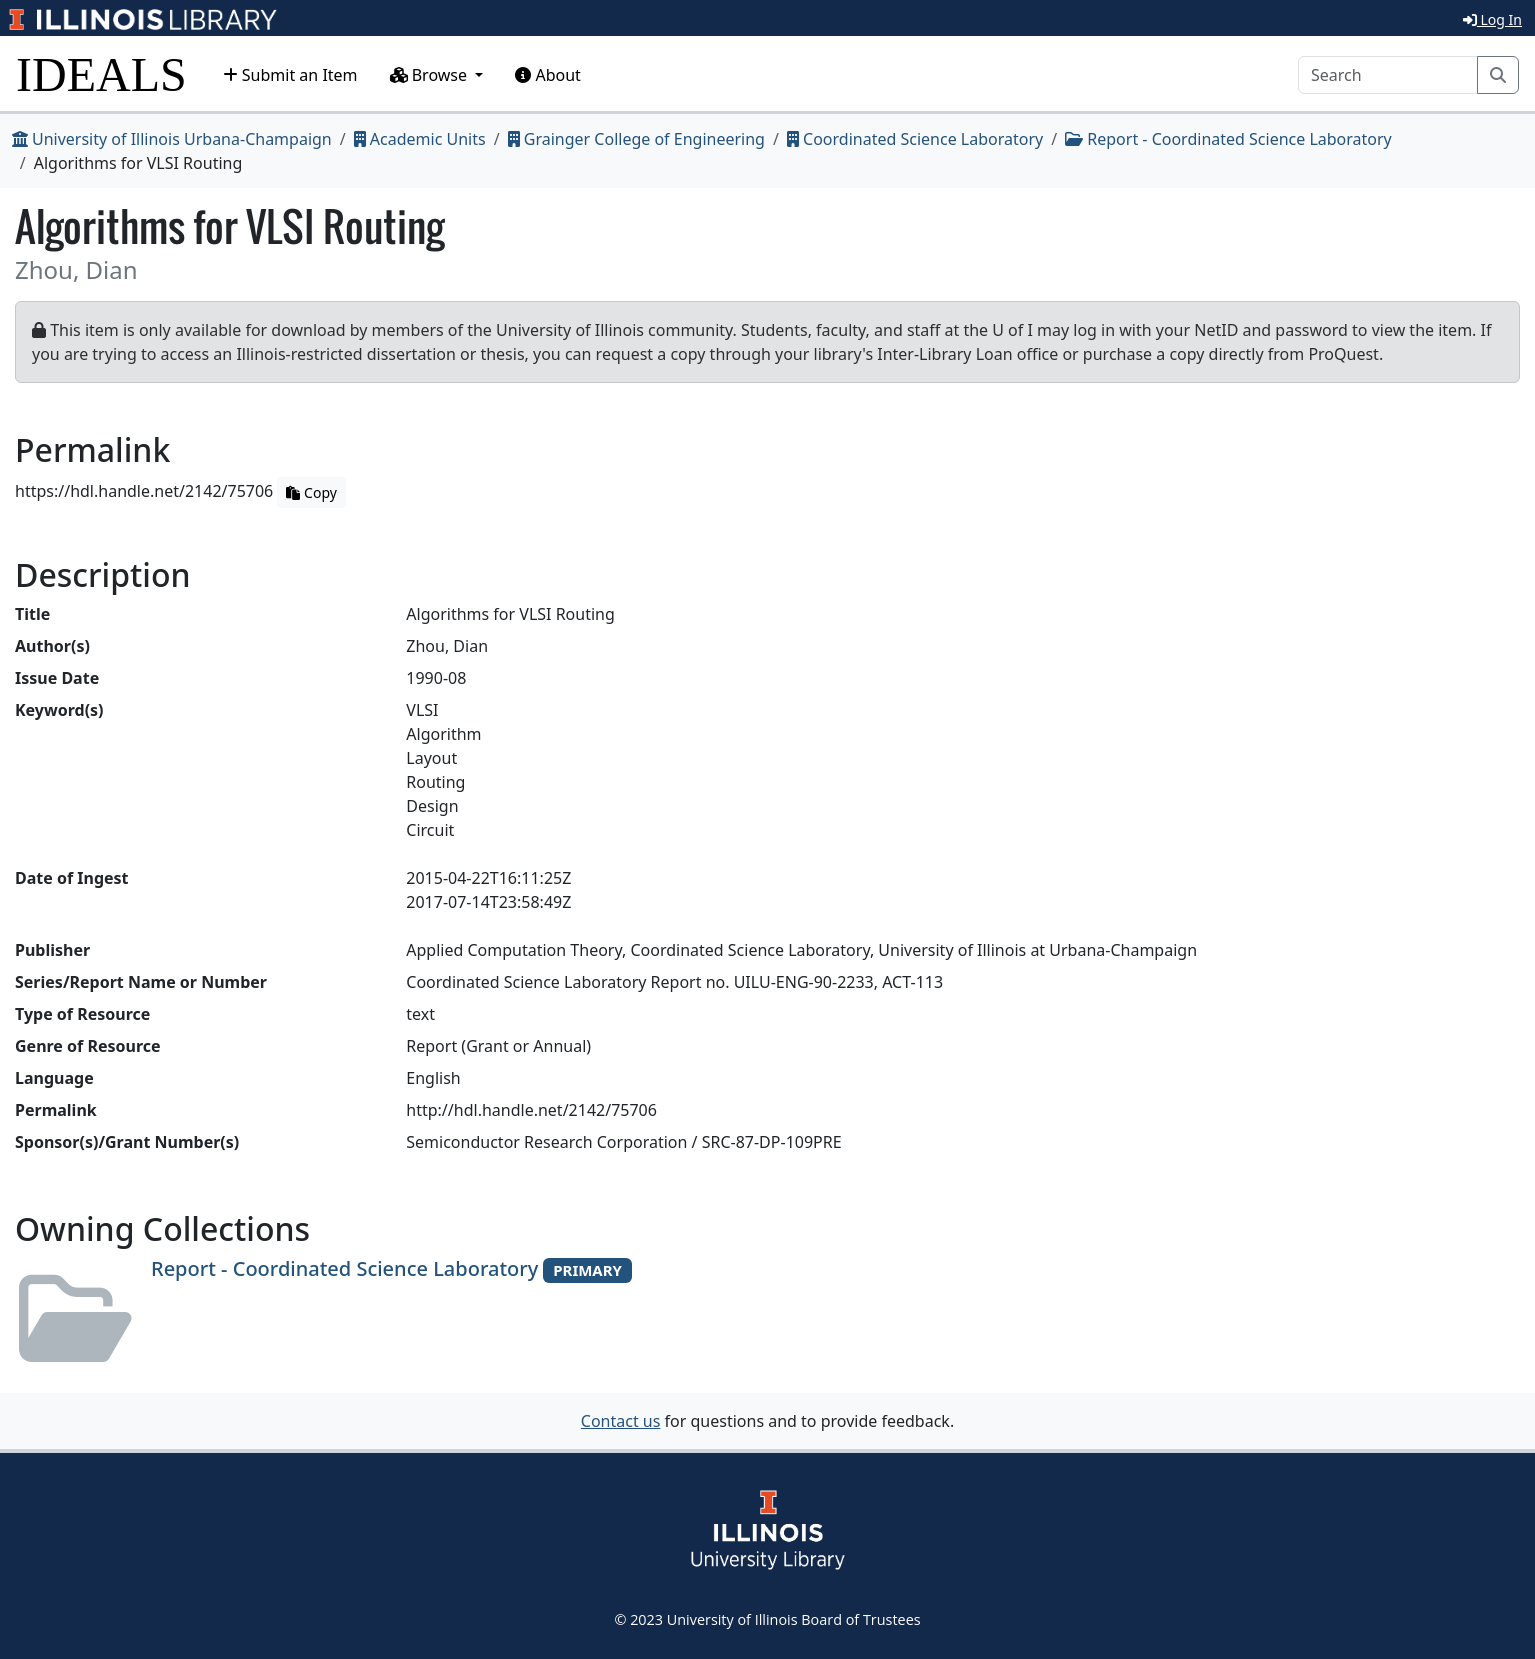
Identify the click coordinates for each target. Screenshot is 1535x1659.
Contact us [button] (621, 1421)
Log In (1492, 19)
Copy (311, 492)
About (548, 75)
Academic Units (420, 139)
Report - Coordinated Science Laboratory (1228, 139)
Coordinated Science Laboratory (915, 139)
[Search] (1388, 75)
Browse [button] (431, 75)
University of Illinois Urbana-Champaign (172, 139)
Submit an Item (290, 75)
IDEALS (101, 74)
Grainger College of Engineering (636, 139)
